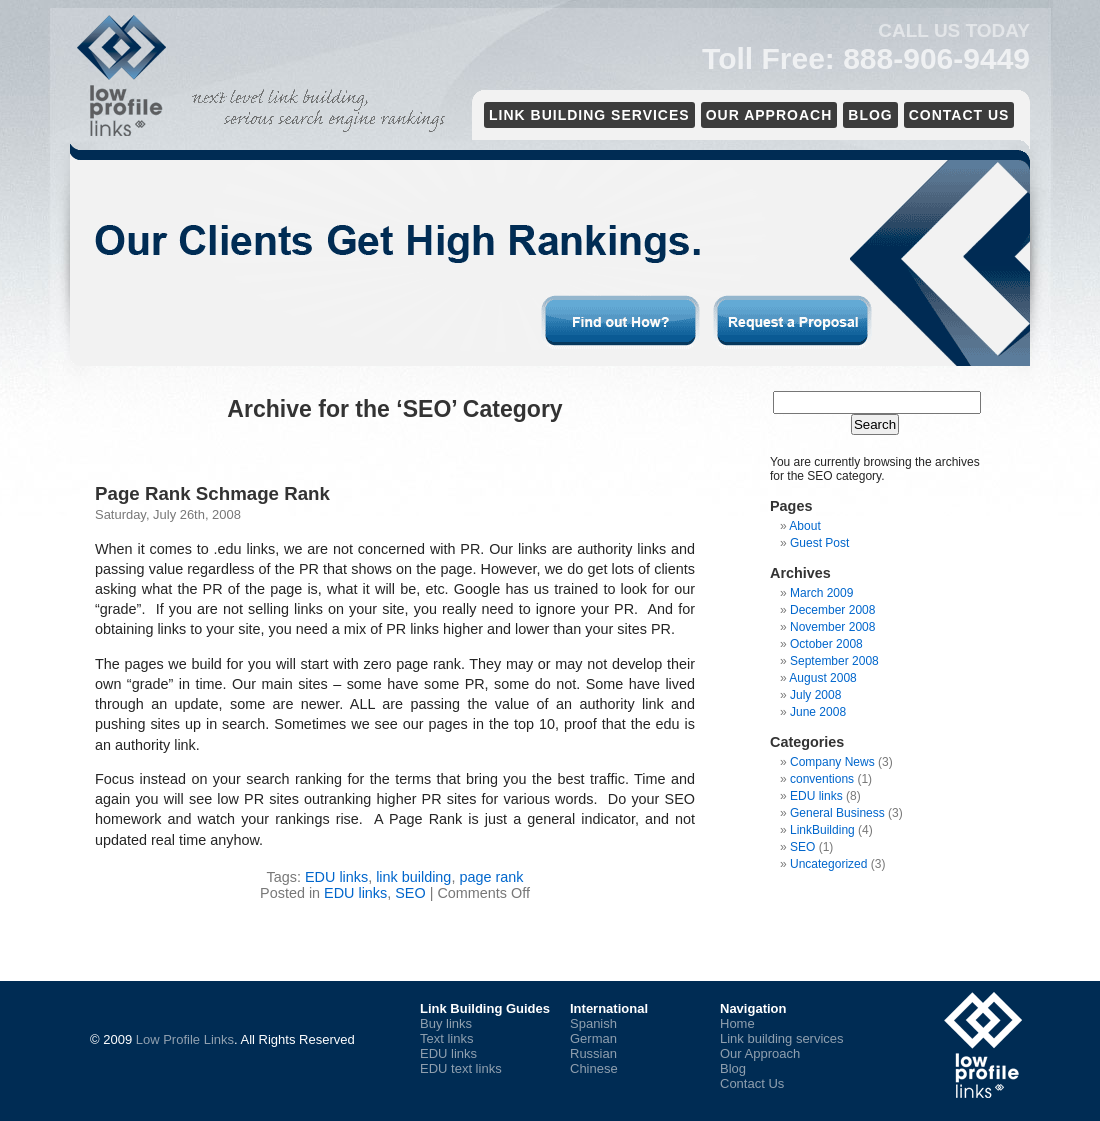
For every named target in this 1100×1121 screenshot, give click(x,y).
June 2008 (818, 712)
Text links (446, 1038)
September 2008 (834, 661)
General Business (837, 813)
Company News (832, 762)
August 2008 (822, 678)
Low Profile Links (185, 1039)
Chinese (594, 1068)
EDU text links (461, 1068)
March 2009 (821, 593)
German (593, 1038)
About (804, 526)
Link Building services (589, 115)
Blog (870, 115)
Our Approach (769, 115)
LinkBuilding (822, 830)
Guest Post (819, 543)
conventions (822, 779)
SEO (410, 893)
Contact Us (959, 115)
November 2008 (832, 627)
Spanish (593, 1023)
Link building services (782, 1038)
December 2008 (832, 610)
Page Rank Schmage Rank (212, 493)
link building (413, 877)
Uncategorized (828, 864)
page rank (491, 877)
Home (737, 1023)
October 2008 (826, 644)
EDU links (336, 877)
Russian (593, 1053)
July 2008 (815, 695)
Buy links (446, 1023)
